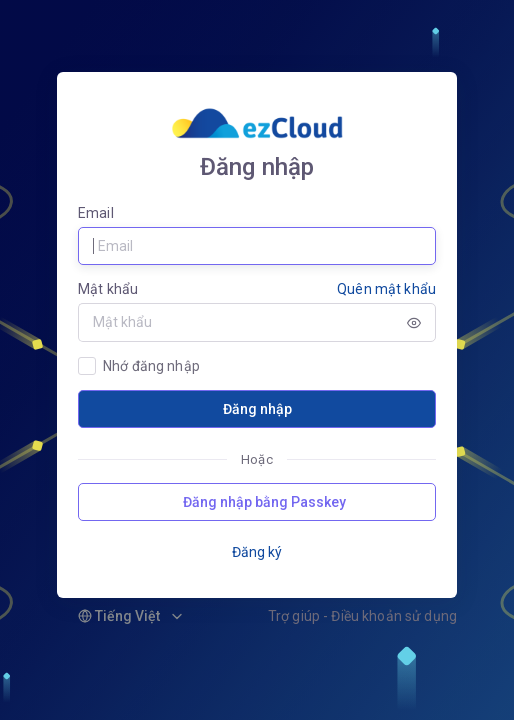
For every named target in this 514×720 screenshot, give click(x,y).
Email (96, 213)
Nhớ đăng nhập (151, 366)
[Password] (235, 322)
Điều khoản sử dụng (394, 616)
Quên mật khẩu (386, 289)
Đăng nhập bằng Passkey (264, 502)
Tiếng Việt (119, 616)
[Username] (257, 246)
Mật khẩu (108, 289)
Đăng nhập (257, 409)
